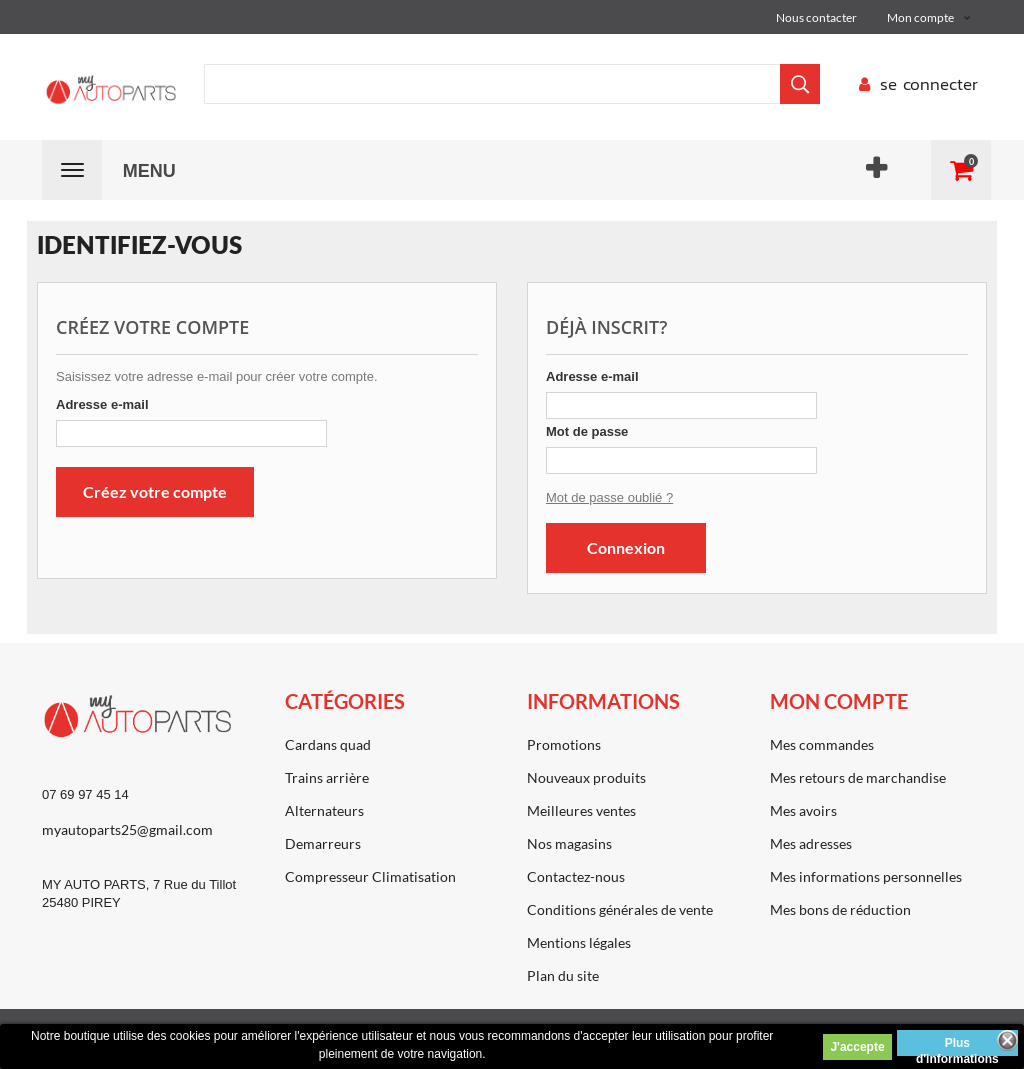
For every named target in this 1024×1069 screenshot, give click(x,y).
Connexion (626, 547)
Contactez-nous (576, 876)
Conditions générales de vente (620, 909)
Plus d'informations (957, 1046)
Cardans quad (328, 744)
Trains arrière (327, 777)
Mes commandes (822, 744)
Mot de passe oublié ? (609, 497)
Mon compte (839, 701)
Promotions (564, 744)
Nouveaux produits (586, 777)
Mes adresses (811, 843)
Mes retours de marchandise (858, 777)
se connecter (914, 84)
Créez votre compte (155, 491)
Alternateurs (324, 810)
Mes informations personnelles (866, 876)
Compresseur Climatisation (370, 876)
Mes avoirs (803, 810)
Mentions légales (579, 942)
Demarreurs (323, 843)
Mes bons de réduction (840, 909)
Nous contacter (816, 17)
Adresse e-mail (102, 404)
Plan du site (563, 975)
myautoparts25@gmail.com (127, 829)
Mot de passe (587, 431)
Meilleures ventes (581, 810)
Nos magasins (569, 843)
